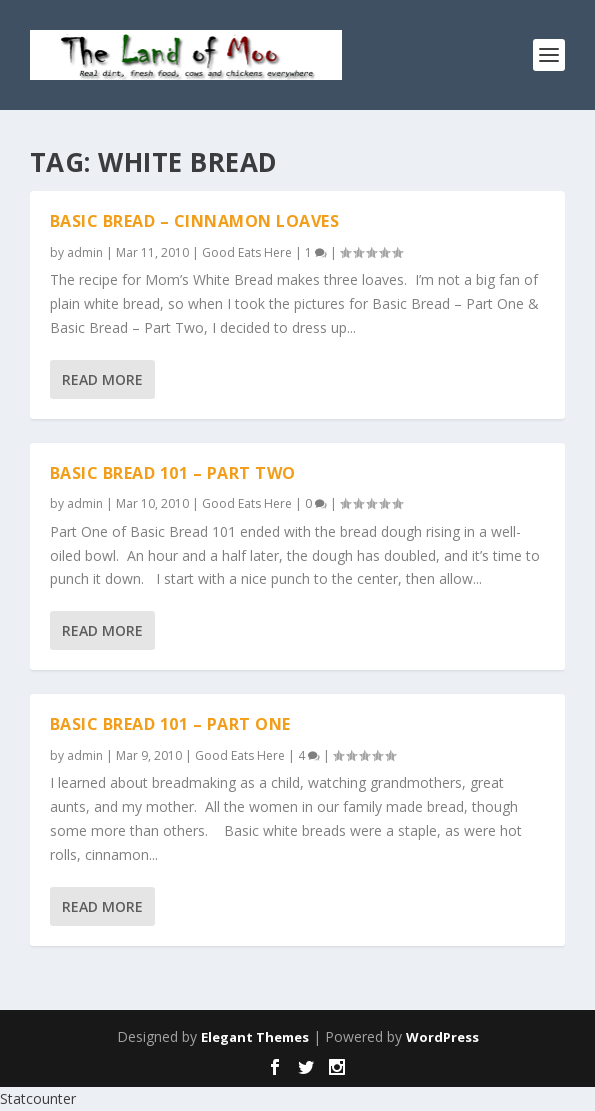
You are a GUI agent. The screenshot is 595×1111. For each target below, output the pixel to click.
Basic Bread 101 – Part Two (173, 473)
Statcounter (38, 1098)
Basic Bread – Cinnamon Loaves (195, 221)
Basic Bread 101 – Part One (170, 724)
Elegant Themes (255, 1037)
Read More (102, 379)
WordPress (442, 1037)
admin (85, 252)
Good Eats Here (247, 252)
